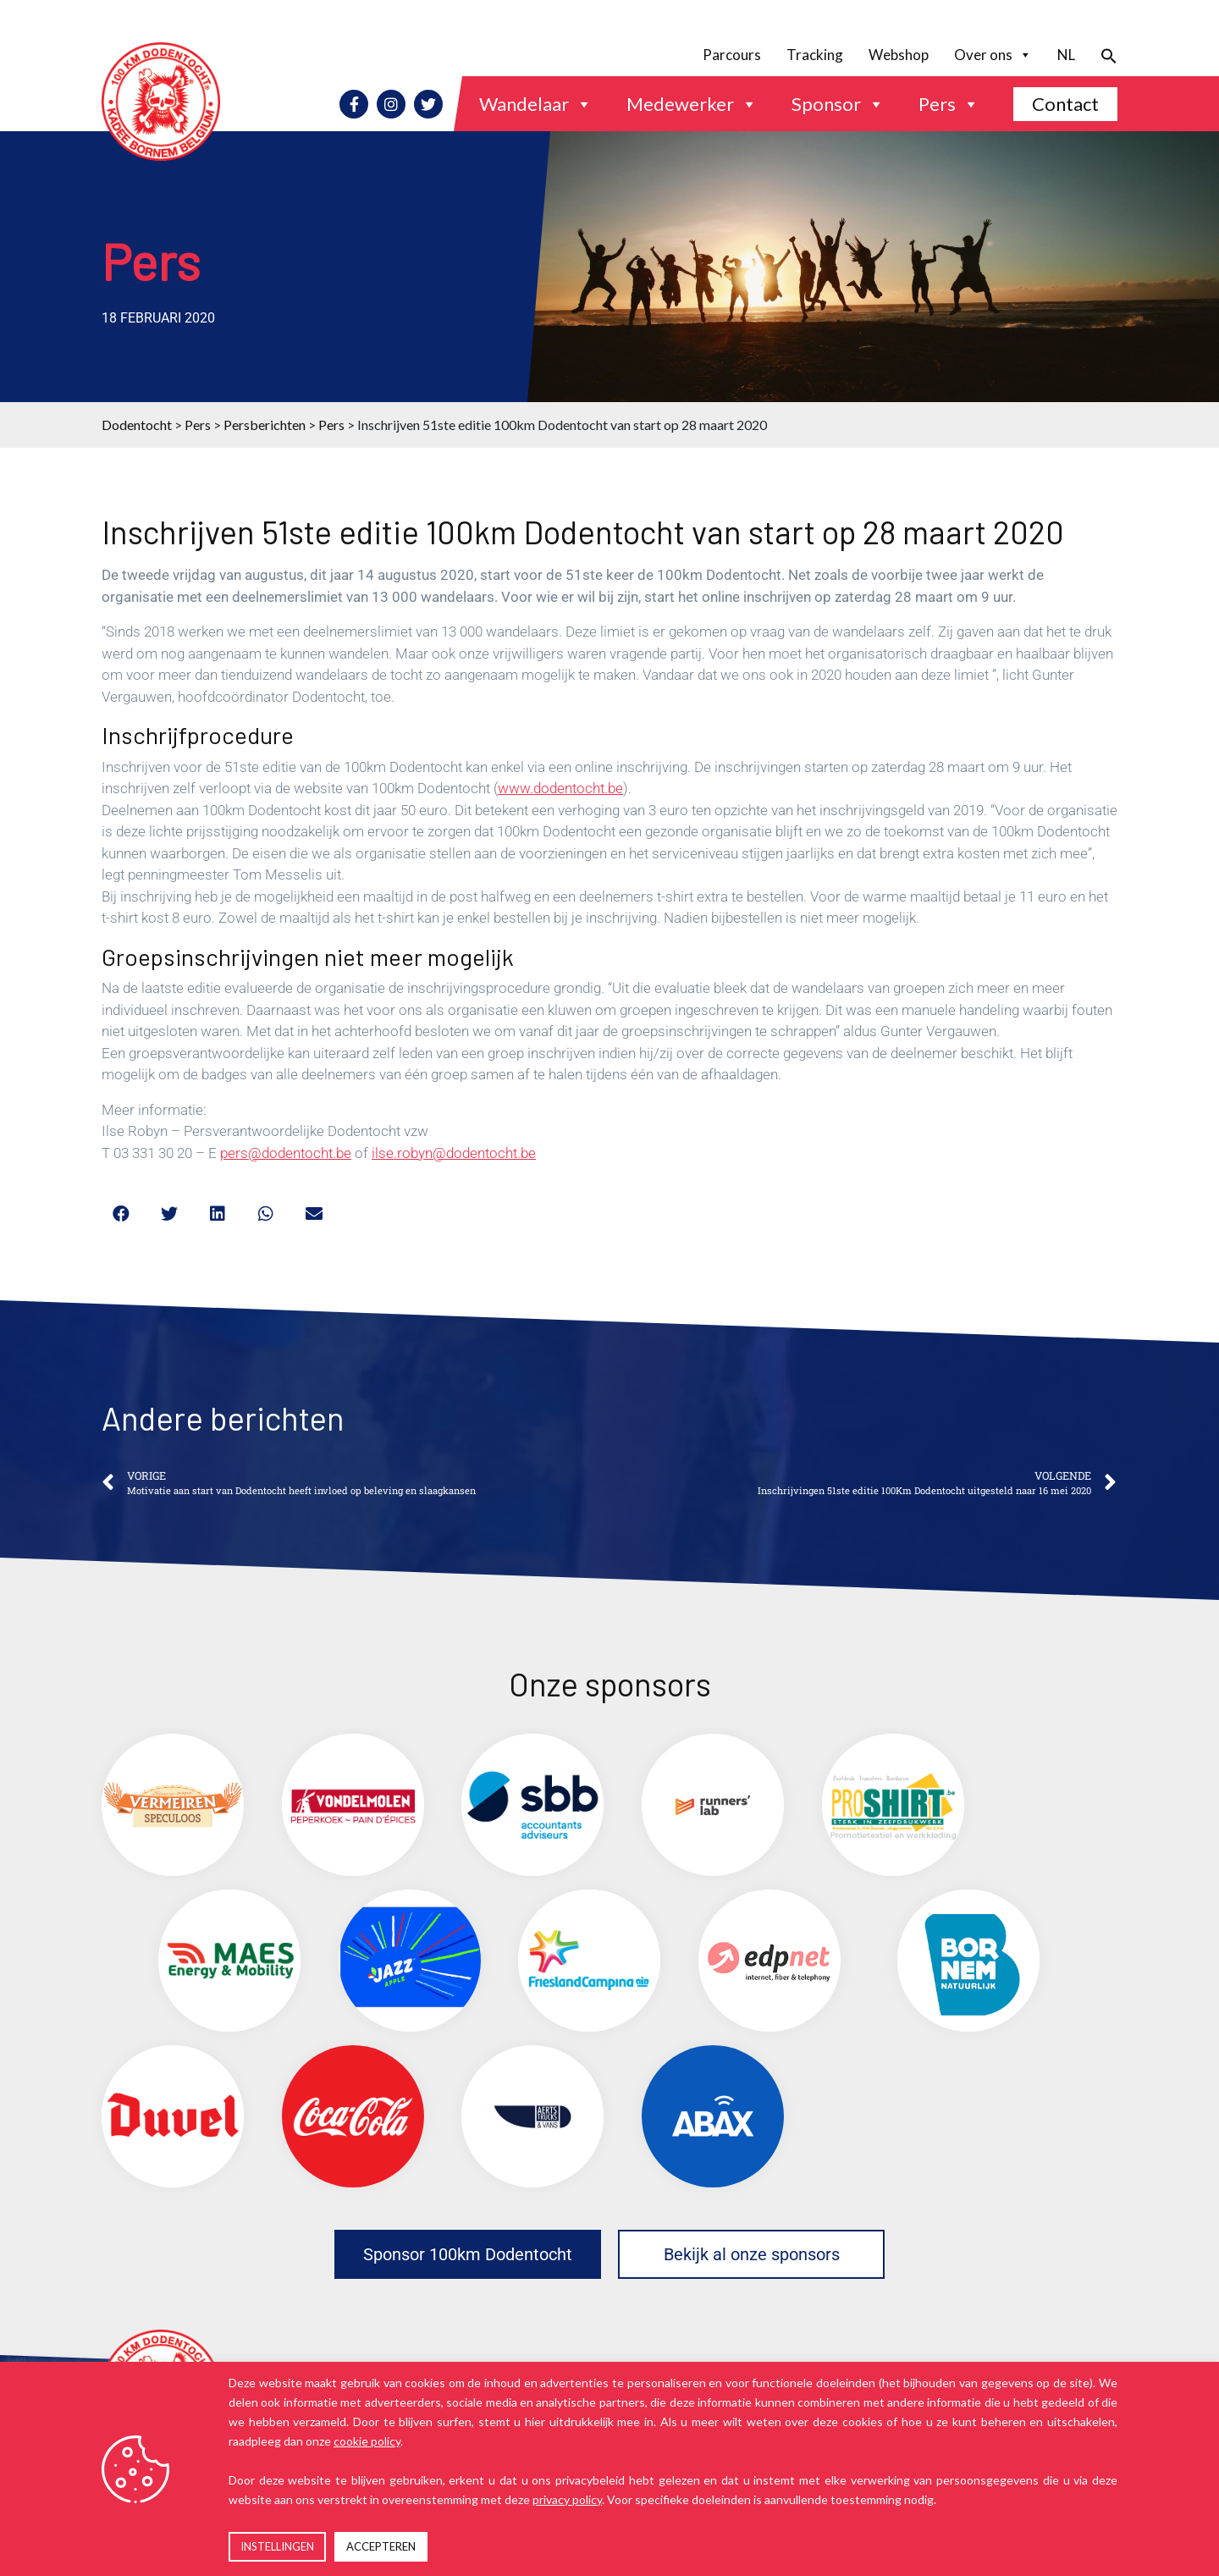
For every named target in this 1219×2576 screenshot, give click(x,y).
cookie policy (367, 2441)
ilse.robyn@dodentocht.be (454, 1153)
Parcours (732, 54)
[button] (1102, 55)
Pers (948, 104)
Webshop (899, 54)
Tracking (814, 54)
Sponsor (838, 104)
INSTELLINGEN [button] (277, 2546)
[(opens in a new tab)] (173, 1805)
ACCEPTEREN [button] (381, 2546)
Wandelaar (536, 104)
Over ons (993, 55)
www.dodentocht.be (560, 788)
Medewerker (692, 104)
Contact (1065, 103)
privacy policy (567, 2499)
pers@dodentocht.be (285, 1153)
